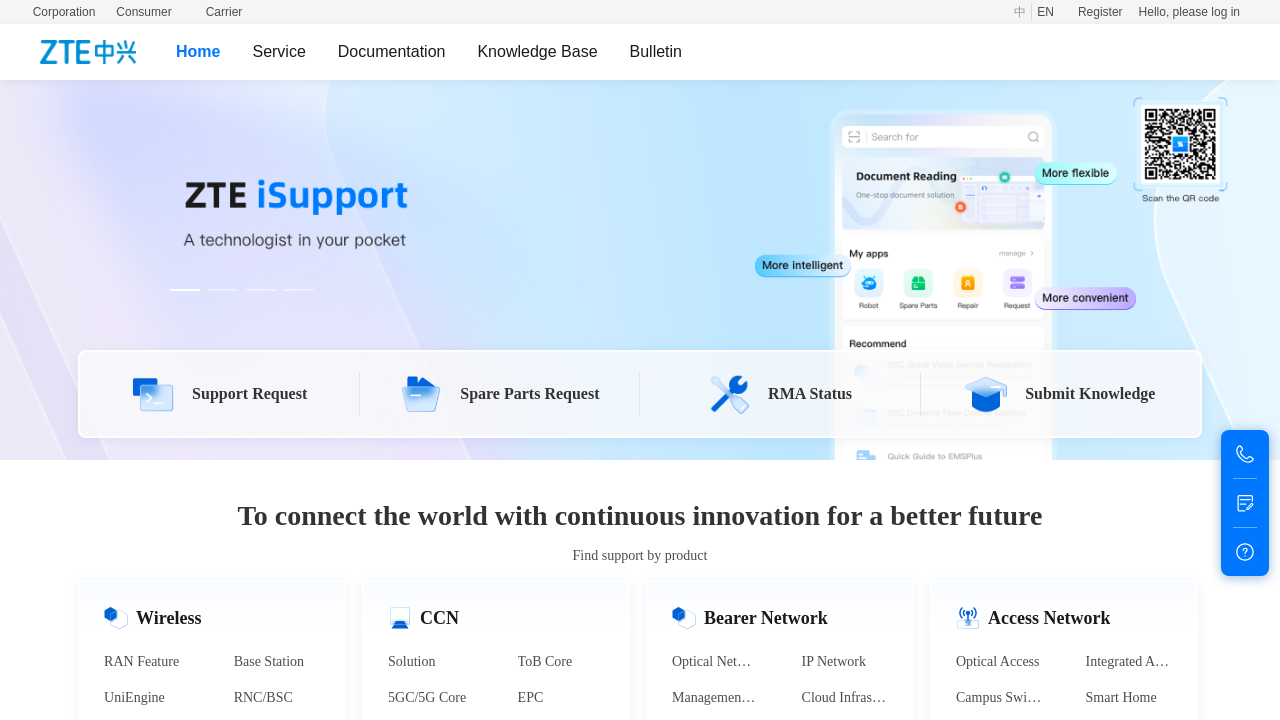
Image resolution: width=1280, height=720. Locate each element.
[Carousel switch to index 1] (185, 290)
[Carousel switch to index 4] (299, 290)
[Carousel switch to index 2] (223, 290)
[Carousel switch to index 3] (261, 290)
